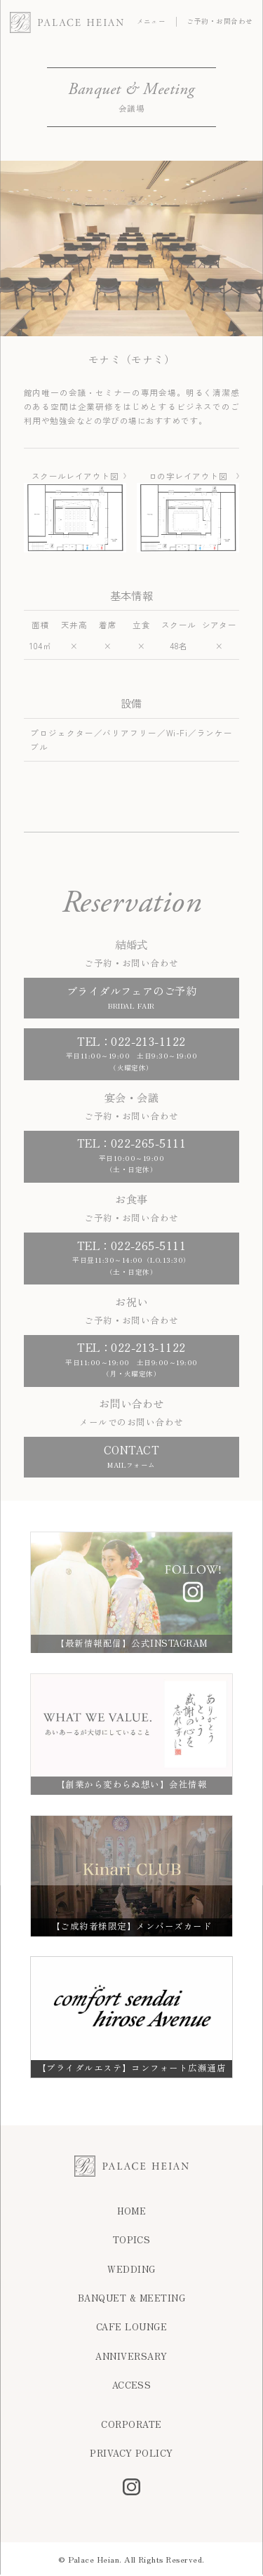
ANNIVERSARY (131, 2356)
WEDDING (131, 2269)
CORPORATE (131, 2424)
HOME (132, 2211)
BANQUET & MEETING (131, 2298)
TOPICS (132, 2240)
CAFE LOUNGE (131, 2327)
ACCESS (131, 2385)
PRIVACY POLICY (131, 2453)
